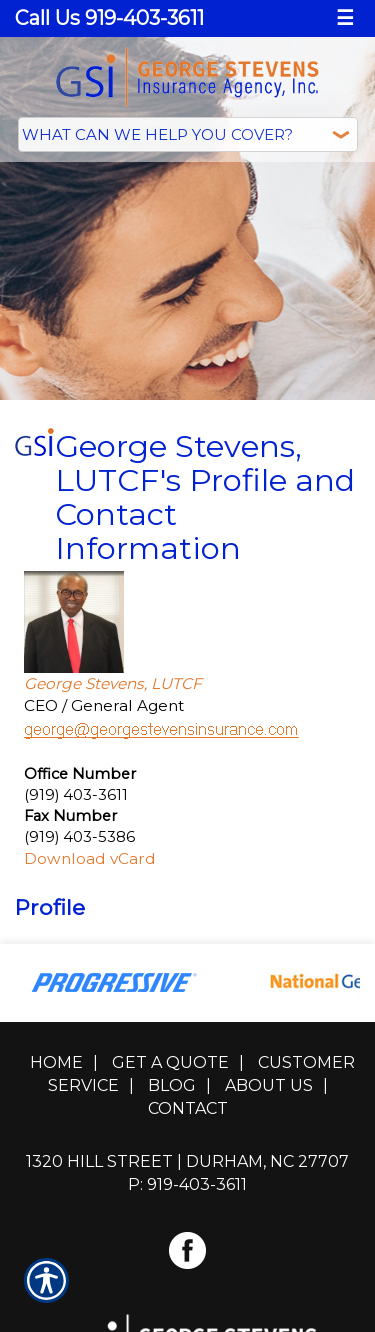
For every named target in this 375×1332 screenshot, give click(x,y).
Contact (188, 1103)
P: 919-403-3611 (187, 1179)
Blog (172, 1080)
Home (56, 1058)
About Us (269, 1080)
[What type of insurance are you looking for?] (188, 134)
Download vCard (90, 853)
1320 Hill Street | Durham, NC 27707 (187, 1156)
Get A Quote (170, 1058)
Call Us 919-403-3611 (109, 18)
